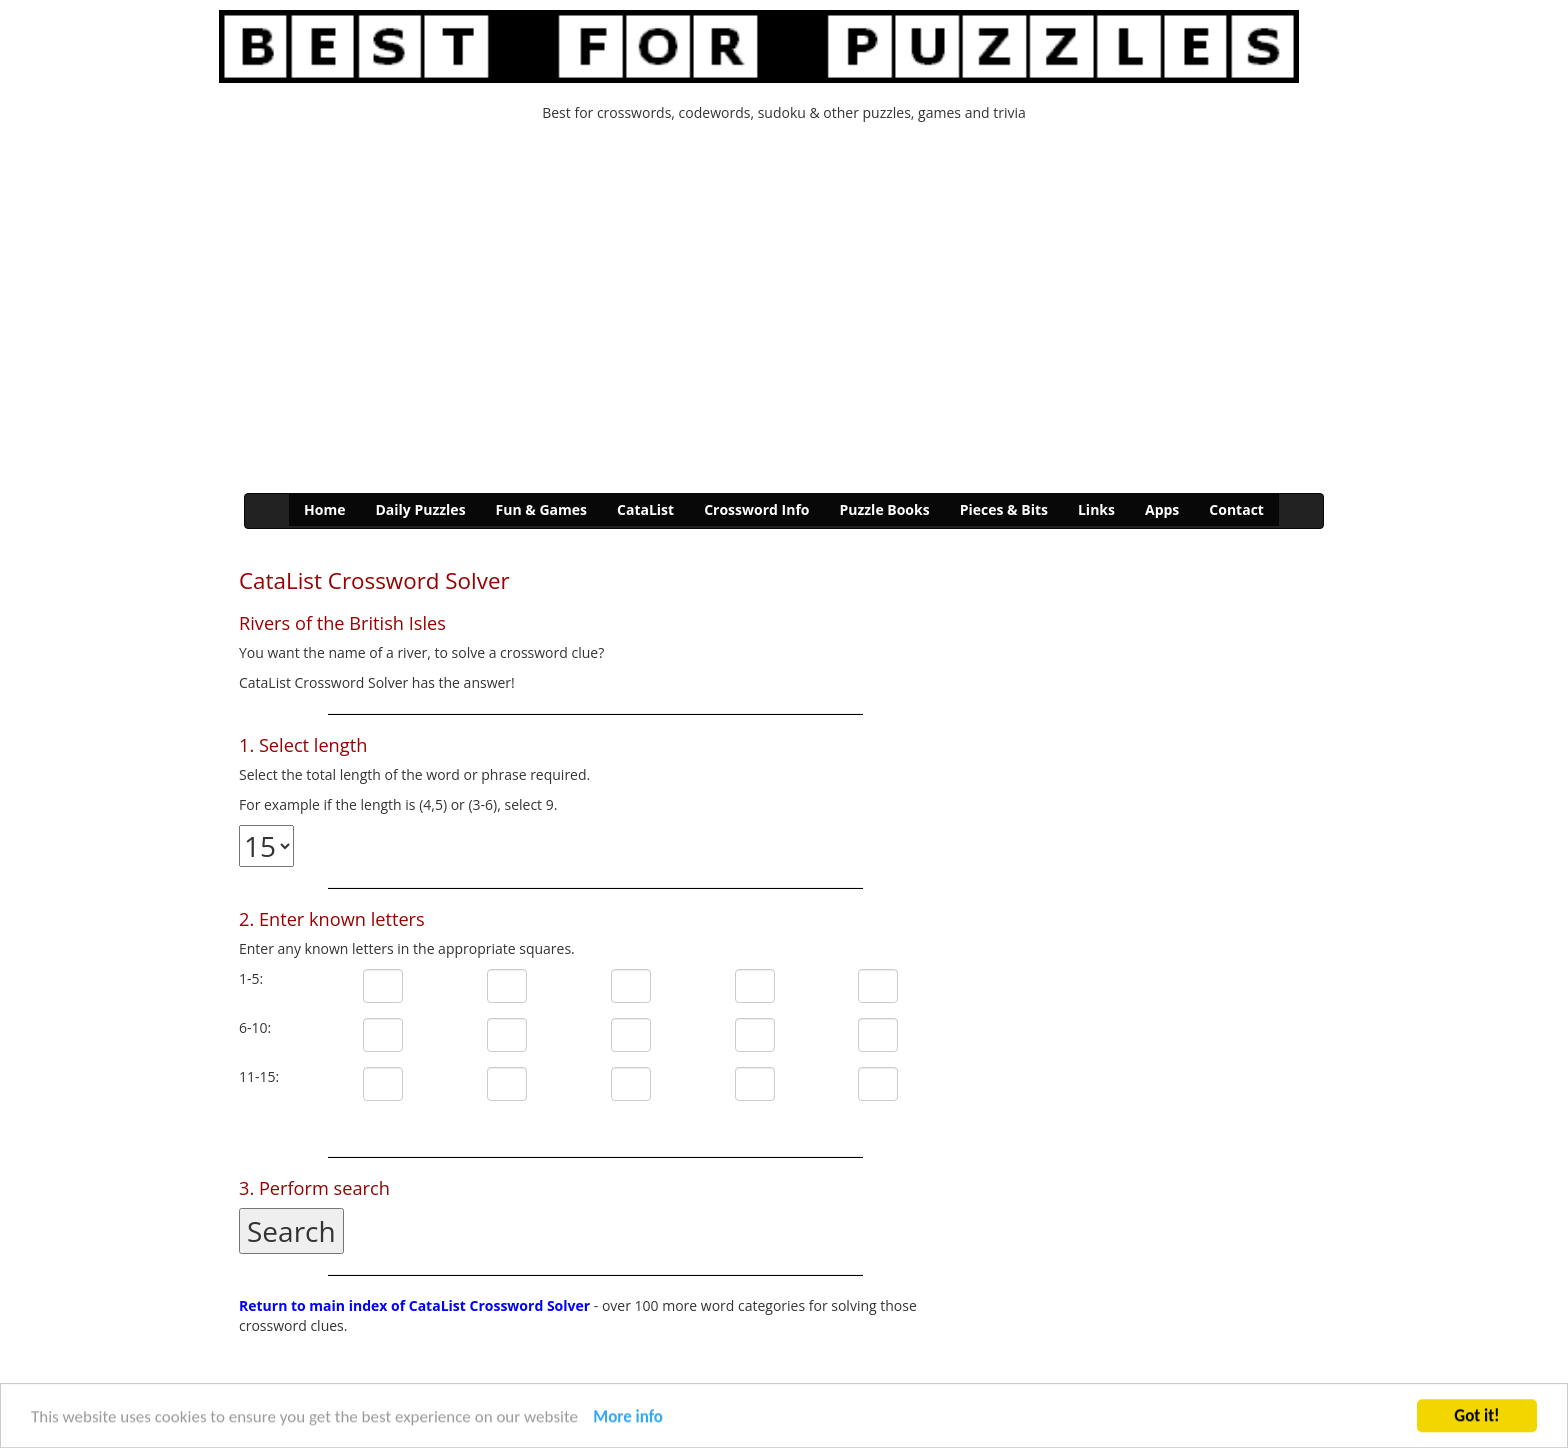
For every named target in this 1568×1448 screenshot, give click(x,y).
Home (324, 509)
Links (1096, 509)
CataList (645, 509)
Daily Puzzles (420, 509)
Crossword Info (756, 509)
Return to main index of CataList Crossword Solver (414, 1305)
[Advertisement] (784, 313)
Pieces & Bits (1004, 509)
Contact (1236, 509)
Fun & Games (541, 509)
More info (628, 1418)
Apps (1162, 509)
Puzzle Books (884, 509)
